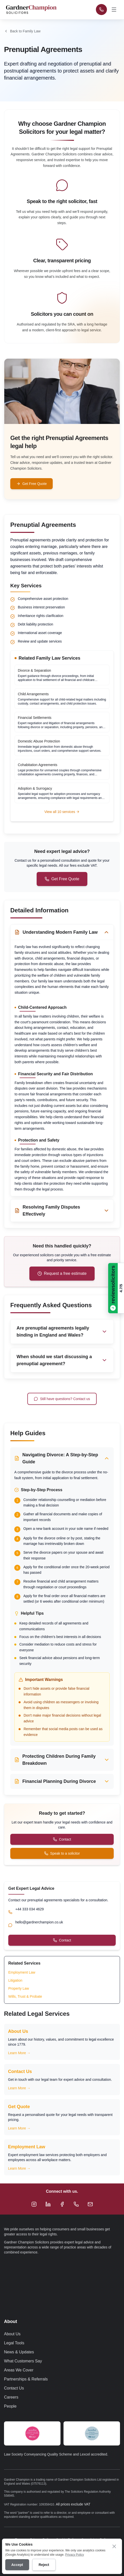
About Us (18, 2031)
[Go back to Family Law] (22, 31)
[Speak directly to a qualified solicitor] (62, 1853)
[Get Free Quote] (31, 483)
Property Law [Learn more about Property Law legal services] (18, 1988)
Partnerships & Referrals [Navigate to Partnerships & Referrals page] (26, 2379)
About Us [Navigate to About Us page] (12, 2334)
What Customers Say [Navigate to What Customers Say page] (23, 2361)
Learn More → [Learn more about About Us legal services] (19, 2053)
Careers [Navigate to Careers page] (11, 2397)
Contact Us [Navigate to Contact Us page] (14, 2388)
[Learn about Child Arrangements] (62, 698)
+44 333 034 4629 (29, 1909)
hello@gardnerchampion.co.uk (39, 1922)
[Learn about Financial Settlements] (62, 722)
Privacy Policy (74, 2554)
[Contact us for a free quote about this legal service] (62, 879)
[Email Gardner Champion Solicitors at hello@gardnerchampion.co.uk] (90, 2204)
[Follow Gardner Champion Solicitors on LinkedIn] (47, 2204)
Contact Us (20, 2071)
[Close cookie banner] (114, 2546)
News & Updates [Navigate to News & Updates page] (19, 2352)
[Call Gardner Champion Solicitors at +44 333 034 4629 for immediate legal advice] (101, 9)
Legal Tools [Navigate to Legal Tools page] (14, 2343)
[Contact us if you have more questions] (61, 1399)
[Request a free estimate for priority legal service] (62, 1274)
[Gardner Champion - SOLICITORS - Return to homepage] (31, 9)
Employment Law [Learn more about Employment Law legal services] (21, 1972)
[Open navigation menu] (114, 9)
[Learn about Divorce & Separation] (62, 675)
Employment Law (26, 2146)
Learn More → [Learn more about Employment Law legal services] (19, 2168)
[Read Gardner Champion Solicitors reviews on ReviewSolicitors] (116, 1288)
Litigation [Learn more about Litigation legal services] (15, 1980)
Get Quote (19, 2106)
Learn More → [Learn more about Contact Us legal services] (19, 2088)
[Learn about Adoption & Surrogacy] (62, 793)
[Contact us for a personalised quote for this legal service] (62, 1839)
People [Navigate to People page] (10, 2406)
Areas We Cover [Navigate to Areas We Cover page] (18, 2370)
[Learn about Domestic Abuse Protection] (62, 745)
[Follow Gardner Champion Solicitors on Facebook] (62, 2204)
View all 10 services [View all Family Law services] (62, 812)
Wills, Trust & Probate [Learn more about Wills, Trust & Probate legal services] (25, 1996)
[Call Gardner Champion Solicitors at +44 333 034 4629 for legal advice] (76, 2204)
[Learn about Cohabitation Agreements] (62, 769)
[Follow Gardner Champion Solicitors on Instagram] (33, 2204)
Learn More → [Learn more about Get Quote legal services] (19, 2128)
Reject (44, 2565)
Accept (17, 2565)
